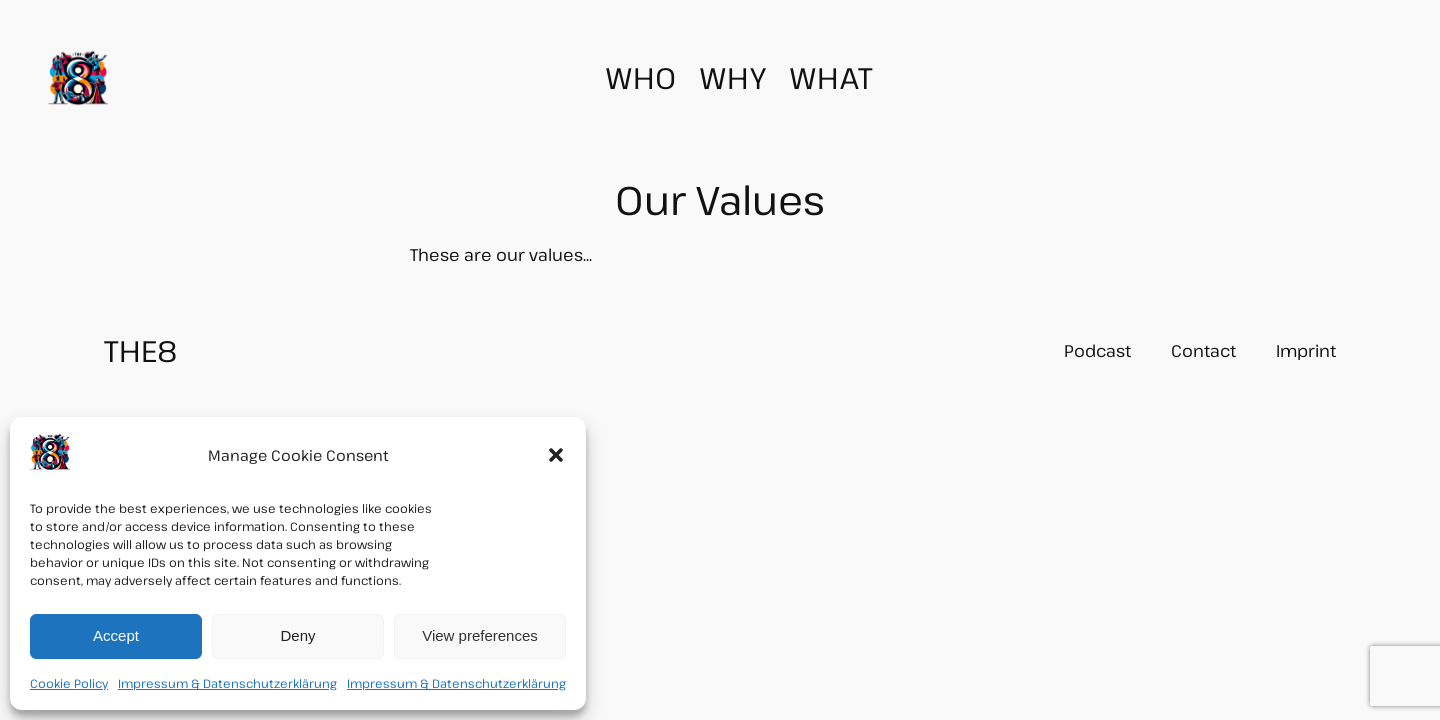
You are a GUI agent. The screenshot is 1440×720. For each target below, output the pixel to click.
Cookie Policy (69, 683)
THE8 (141, 350)
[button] (556, 455)
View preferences (480, 635)
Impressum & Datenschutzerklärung (227, 683)
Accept (116, 635)
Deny (297, 635)
